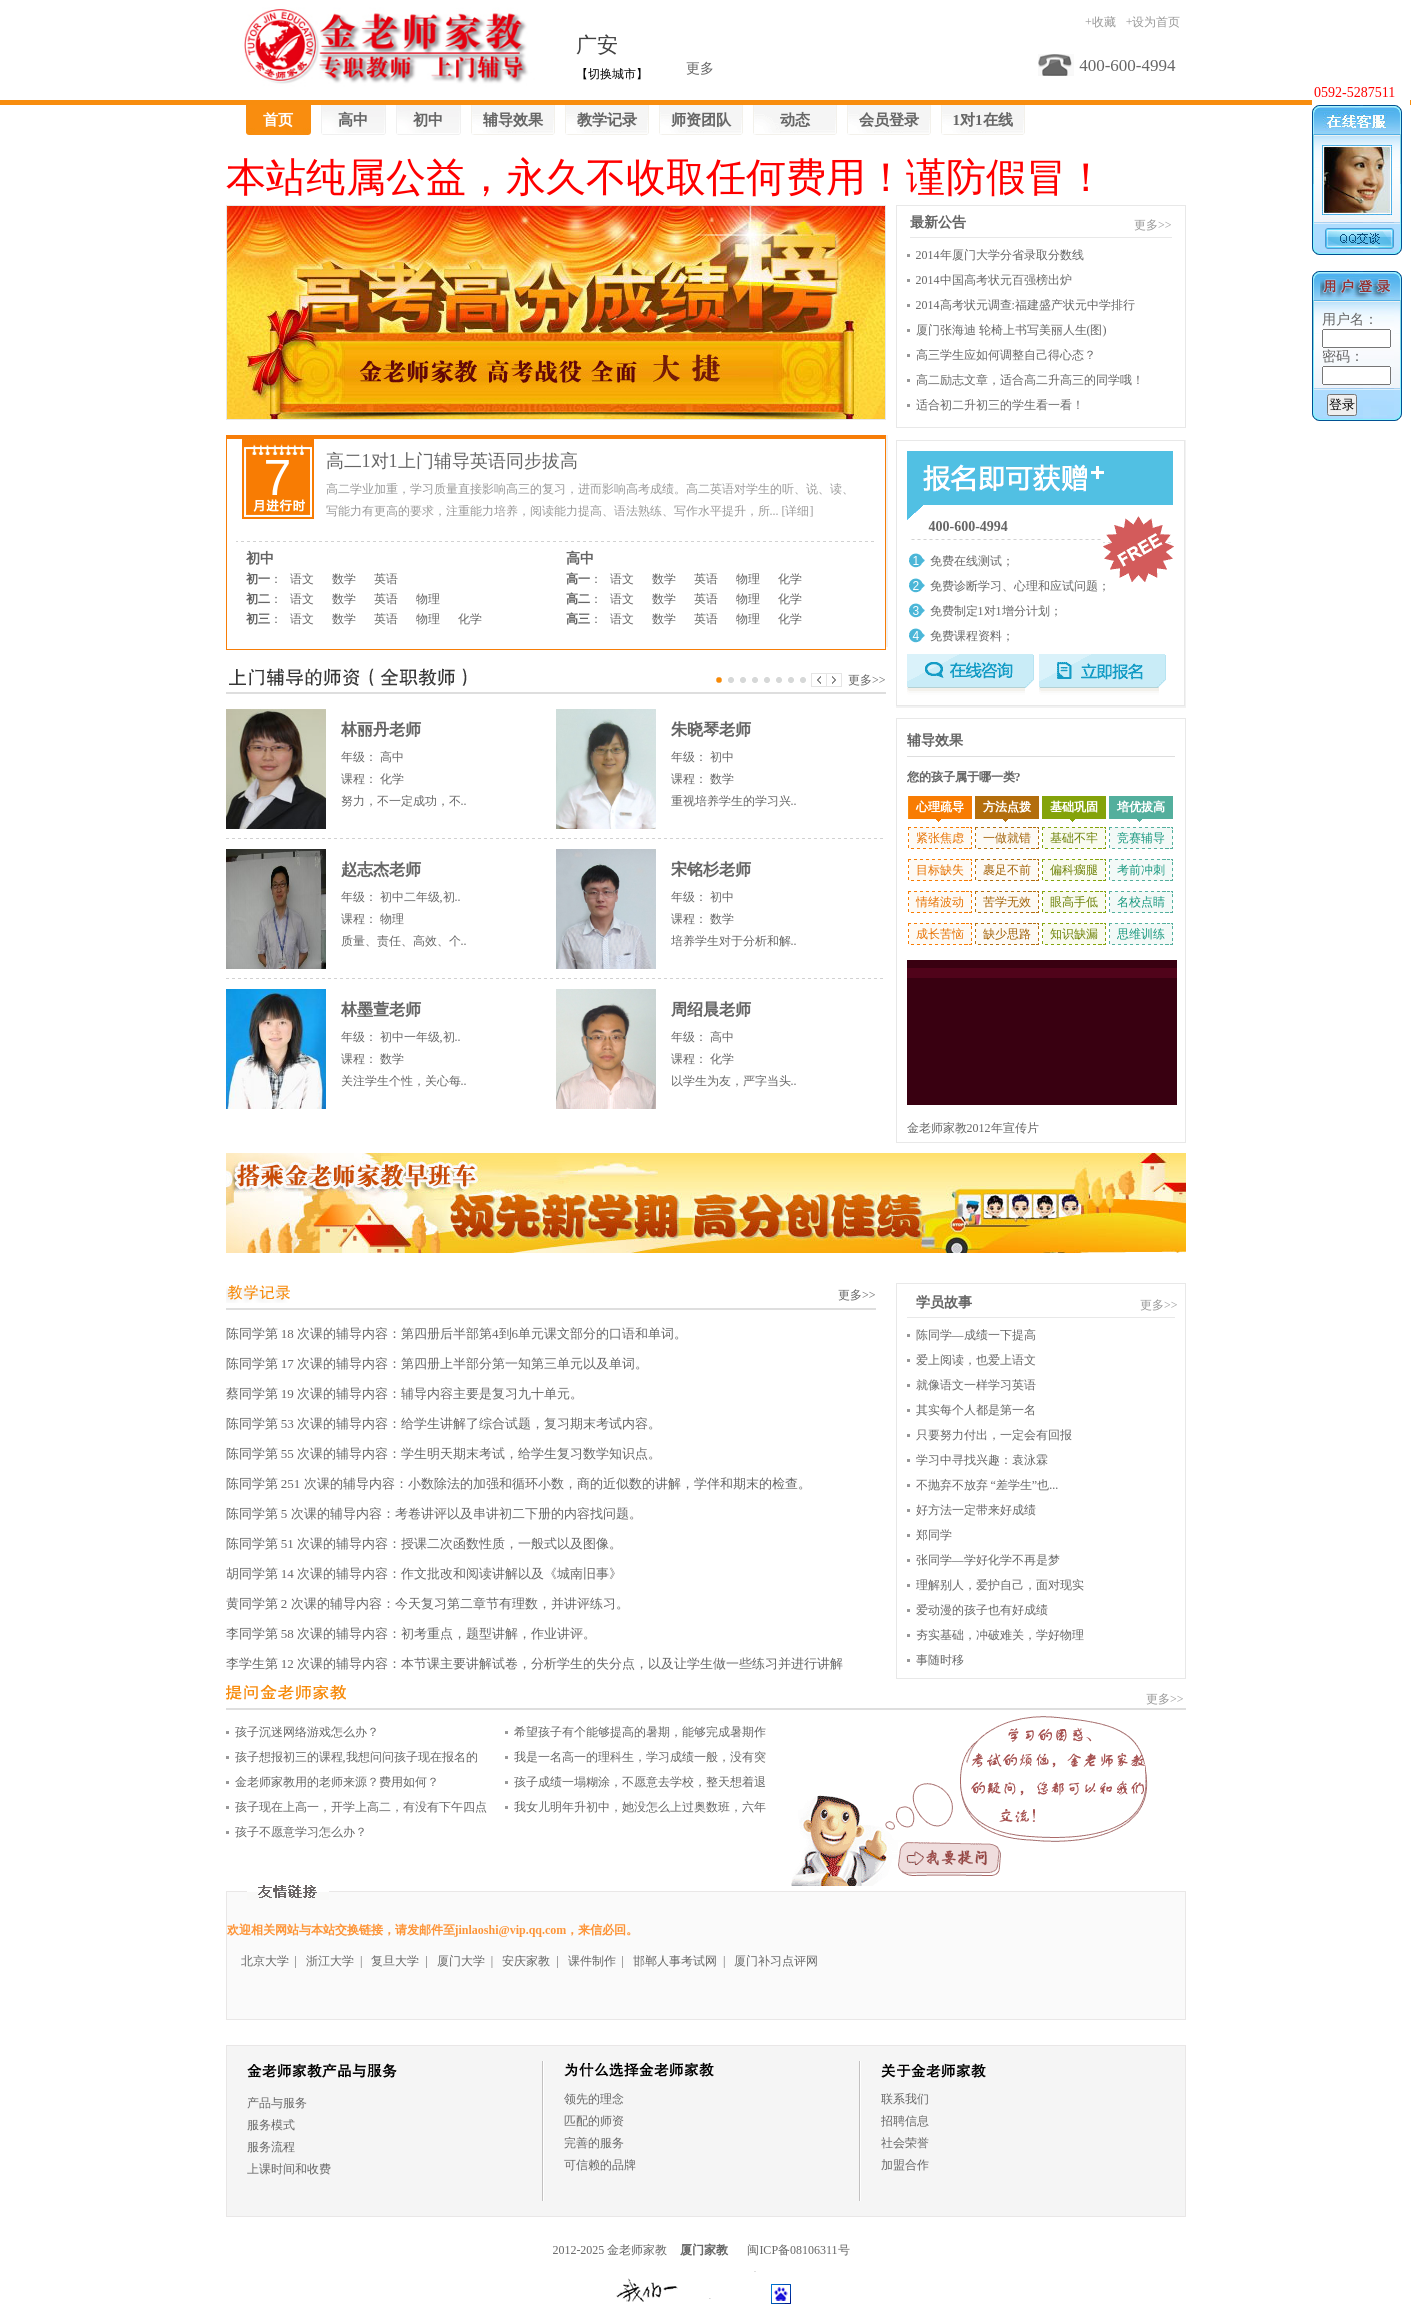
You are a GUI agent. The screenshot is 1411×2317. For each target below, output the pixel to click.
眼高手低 (1074, 902)
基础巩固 (1074, 807)
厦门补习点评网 (776, 1961)
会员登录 (889, 120)
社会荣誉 (905, 2143)
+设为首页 (1153, 22)
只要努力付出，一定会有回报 (994, 1435)
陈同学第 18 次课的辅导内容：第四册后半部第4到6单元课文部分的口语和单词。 (457, 1333)
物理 (428, 599)
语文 (302, 579)
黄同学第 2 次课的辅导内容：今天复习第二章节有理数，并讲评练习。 (427, 1603)
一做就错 (1007, 838)
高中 (353, 120)
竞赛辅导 (1141, 838)
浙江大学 (330, 1961)
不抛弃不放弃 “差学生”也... (987, 1485)
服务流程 (271, 2147)
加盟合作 (905, 2165)
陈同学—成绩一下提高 (976, 1335)
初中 (428, 120)
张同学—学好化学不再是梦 (988, 1560)
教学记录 (607, 120)
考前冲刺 (1141, 870)
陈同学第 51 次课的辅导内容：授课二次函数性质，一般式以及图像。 (424, 1543)
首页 (278, 120)
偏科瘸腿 (1074, 870)
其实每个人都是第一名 (976, 1410)
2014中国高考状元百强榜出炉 (994, 280)
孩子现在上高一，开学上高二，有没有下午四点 (361, 1807)
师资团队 (701, 120)
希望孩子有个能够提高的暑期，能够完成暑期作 (640, 1732)
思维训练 (1141, 934)
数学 (344, 579)
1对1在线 (983, 120)
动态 (795, 120)
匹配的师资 (594, 2121)
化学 (470, 619)
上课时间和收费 (289, 2169)
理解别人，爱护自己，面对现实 (1000, 1585)
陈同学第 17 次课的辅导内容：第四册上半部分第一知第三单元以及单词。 (437, 1363)
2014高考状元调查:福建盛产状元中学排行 (1025, 305)
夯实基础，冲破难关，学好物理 (1000, 1635)
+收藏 (1100, 22)
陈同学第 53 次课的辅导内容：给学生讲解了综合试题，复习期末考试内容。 (444, 1423)
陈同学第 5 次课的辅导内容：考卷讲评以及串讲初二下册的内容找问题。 (434, 1513)
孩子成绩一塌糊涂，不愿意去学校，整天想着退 (640, 1782)
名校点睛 (1141, 902)
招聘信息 (905, 2121)
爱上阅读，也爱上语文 (976, 1360)
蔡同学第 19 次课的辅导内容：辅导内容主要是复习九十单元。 (405, 1393)
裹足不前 (1007, 870)
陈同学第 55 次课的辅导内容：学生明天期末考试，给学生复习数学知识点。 (444, 1453)
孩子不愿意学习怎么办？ (301, 1832)
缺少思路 (1007, 934)
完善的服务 (594, 2143)
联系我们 (905, 2099)
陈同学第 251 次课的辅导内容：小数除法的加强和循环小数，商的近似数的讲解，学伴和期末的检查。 (518, 1483)
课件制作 (592, 1961)
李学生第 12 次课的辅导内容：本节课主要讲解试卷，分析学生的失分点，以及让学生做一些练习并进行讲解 (535, 1663)
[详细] (798, 511)
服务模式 (271, 2125)
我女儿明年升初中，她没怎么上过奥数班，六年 (640, 1807)
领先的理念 (594, 2099)
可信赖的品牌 (600, 2165)
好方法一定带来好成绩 (976, 1510)
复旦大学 (395, 1961)
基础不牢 (1074, 838)
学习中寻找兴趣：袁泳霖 (982, 1460)
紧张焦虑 (940, 838)
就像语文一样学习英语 (976, 1385)
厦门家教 (704, 2250)
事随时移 (940, 1660)
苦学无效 (1007, 902)
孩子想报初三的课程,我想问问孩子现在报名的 (356, 1757)
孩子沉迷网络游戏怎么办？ (307, 1732)
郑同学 (934, 1535)
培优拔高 (1141, 807)
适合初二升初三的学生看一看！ (1000, 405)
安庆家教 (526, 1961)
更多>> (867, 680)
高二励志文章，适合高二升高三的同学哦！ (1030, 380)
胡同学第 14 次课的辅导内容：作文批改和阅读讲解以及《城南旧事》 (424, 1573)
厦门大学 (461, 1961)
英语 (386, 579)
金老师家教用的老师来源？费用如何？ (337, 1782)
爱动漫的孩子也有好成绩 (982, 1610)
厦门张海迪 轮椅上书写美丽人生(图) (1011, 330)
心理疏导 (940, 807)
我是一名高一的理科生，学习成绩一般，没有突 (640, 1757)
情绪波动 (940, 902)
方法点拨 (1007, 807)
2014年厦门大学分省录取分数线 (1000, 255)
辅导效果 (513, 120)
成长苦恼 (940, 934)
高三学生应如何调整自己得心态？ (1006, 355)
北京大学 (265, 1961)
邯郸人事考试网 (675, 1961)
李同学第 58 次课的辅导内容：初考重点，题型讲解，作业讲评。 (411, 1633)
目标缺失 (940, 870)
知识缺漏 (1074, 934)
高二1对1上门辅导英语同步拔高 (452, 461)
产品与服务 (277, 2103)
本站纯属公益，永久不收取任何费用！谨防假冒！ (666, 177)
